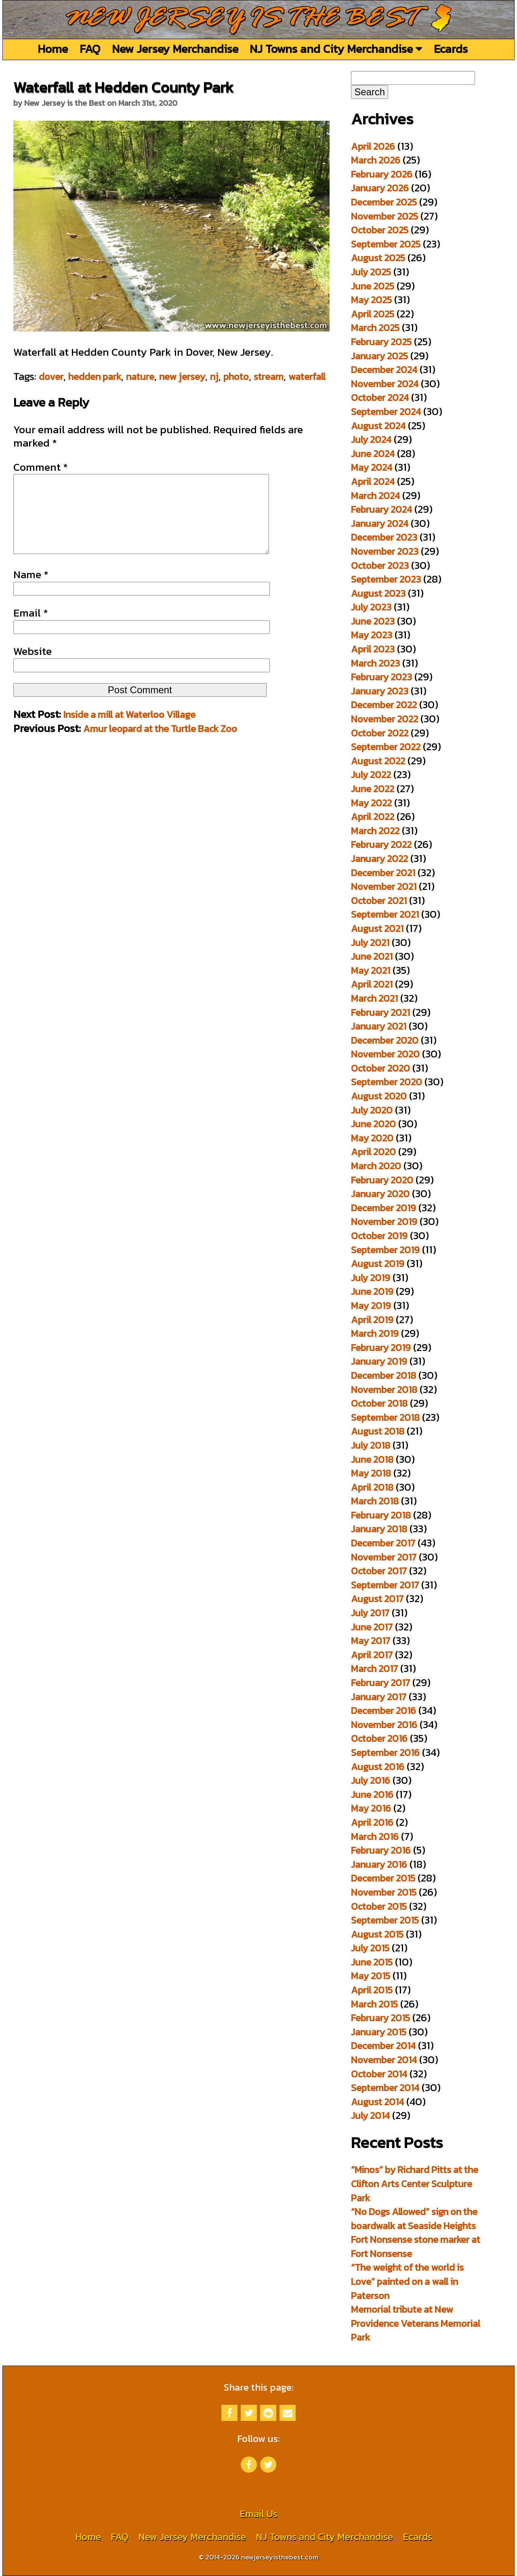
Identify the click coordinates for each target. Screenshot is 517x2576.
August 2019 (377, 1264)
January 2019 (379, 1361)
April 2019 (372, 1320)
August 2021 (377, 928)
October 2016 (379, 1738)
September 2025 (385, 244)
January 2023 (379, 691)
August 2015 (377, 1934)
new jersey (182, 376)
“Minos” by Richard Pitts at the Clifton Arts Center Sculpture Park (414, 2184)
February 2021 (380, 1012)
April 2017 (372, 1655)
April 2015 (372, 1990)
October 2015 (379, 1906)
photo (236, 376)
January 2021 (378, 1026)
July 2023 (371, 607)
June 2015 (372, 1962)
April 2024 (373, 481)
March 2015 (374, 2004)
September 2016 (385, 1752)
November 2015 (383, 1892)
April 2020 (373, 1152)
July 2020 (372, 1110)
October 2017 (379, 1571)
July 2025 (371, 272)
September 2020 (386, 1082)
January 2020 (380, 1194)
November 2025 (384, 216)
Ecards (451, 48)
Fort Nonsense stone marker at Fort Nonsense (415, 2246)
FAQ (90, 48)
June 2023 (373, 621)
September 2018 (385, 1417)
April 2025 (372, 314)
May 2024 (371, 467)
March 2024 (375, 496)
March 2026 (375, 160)
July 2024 (371, 439)
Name (30, 591)
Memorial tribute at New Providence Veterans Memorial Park (415, 2323)
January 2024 (379, 523)
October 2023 (380, 565)
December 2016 (383, 1710)
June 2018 (372, 1459)
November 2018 (384, 1389)
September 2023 (386, 579)
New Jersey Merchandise (175, 48)
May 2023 (371, 635)
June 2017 (372, 1627)
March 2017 (374, 1668)
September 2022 (385, 747)
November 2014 (384, 2060)
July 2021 (370, 943)
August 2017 (377, 1599)
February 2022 (381, 844)
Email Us (258, 2514)
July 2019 (370, 1278)
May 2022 (371, 803)
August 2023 (378, 593)
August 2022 (378, 761)
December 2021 (383, 873)
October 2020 (380, 1068)
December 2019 (383, 1208)
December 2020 (384, 1040)
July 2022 (371, 775)
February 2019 (381, 1347)
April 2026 (373, 146)
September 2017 (385, 1585)
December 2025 (384, 202)
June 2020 (373, 1124)
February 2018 (381, 1515)
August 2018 (377, 1431)
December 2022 (384, 705)
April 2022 (372, 817)
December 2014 (383, 2046)
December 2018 (383, 1375)
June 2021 (372, 956)
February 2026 (381, 174)
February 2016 (381, 1850)
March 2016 (375, 1836)
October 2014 (379, 2074)
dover (51, 376)
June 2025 (372, 286)
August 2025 (378, 258)
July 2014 (370, 2115)
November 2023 (384, 551)
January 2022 (379, 859)
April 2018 (372, 1487)
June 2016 (372, 1794)
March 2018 (375, 1501)
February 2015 (380, 2018)
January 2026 (380, 188)
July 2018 (370, 1445)
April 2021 (372, 984)
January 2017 (378, 1697)
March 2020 (376, 1166)
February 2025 (381, 342)
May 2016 (371, 1808)
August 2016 (377, 1767)
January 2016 (379, 1864)
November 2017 (383, 1557)
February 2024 (381, 509)
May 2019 (371, 1305)
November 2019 (384, 1222)
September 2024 (386, 412)
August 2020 (379, 1096)
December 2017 (383, 1543)
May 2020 (372, 1138)
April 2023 (373, 649)
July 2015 (370, 1948)
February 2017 (380, 1683)
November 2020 (385, 1054)
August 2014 (377, 2102)
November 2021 (383, 886)
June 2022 (372, 789)
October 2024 (380, 397)
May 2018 (371, 1473)
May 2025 (371, 300)
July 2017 (370, 1613)
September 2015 (385, 1920)
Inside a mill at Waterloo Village (129, 731)
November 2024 (384, 384)
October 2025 (379, 230)
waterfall (307, 376)
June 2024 (373, 454)
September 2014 (385, 2088)
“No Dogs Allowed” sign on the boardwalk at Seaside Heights (414, 2219)
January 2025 (379, 356)
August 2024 (378, 426)
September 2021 (385, 914)
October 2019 (379, 1236)
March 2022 (375, 831)
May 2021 (370, 970)
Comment (40, 467)
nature (140, 376)
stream (269, 376)
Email (30, 629)
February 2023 (381, 677)
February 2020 (382, 1180)
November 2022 (384, 719)
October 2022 (379, 733)
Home (53, 48)
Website (32, 667)
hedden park (94, 376)
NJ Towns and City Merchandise (336, 48)
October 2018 (379, 1403)
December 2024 (384, 370)
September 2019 (385, 1250)
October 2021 (379, 901)
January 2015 (378, 2032)
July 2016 (370, 1780)
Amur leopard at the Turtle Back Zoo (160, 745)
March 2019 (375, 1333)
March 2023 (375, 663)
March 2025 (375, 328)
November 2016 (384, 1725)
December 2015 (383, 1878)
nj (214, 376)
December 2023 (384, 537)
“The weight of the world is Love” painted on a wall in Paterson (407, 2281)
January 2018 (379, 1529)
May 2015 (370, 1976)
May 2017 (370, 1641)
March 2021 (374, 998)
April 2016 (372, 1822)
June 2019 (372, 1291)
